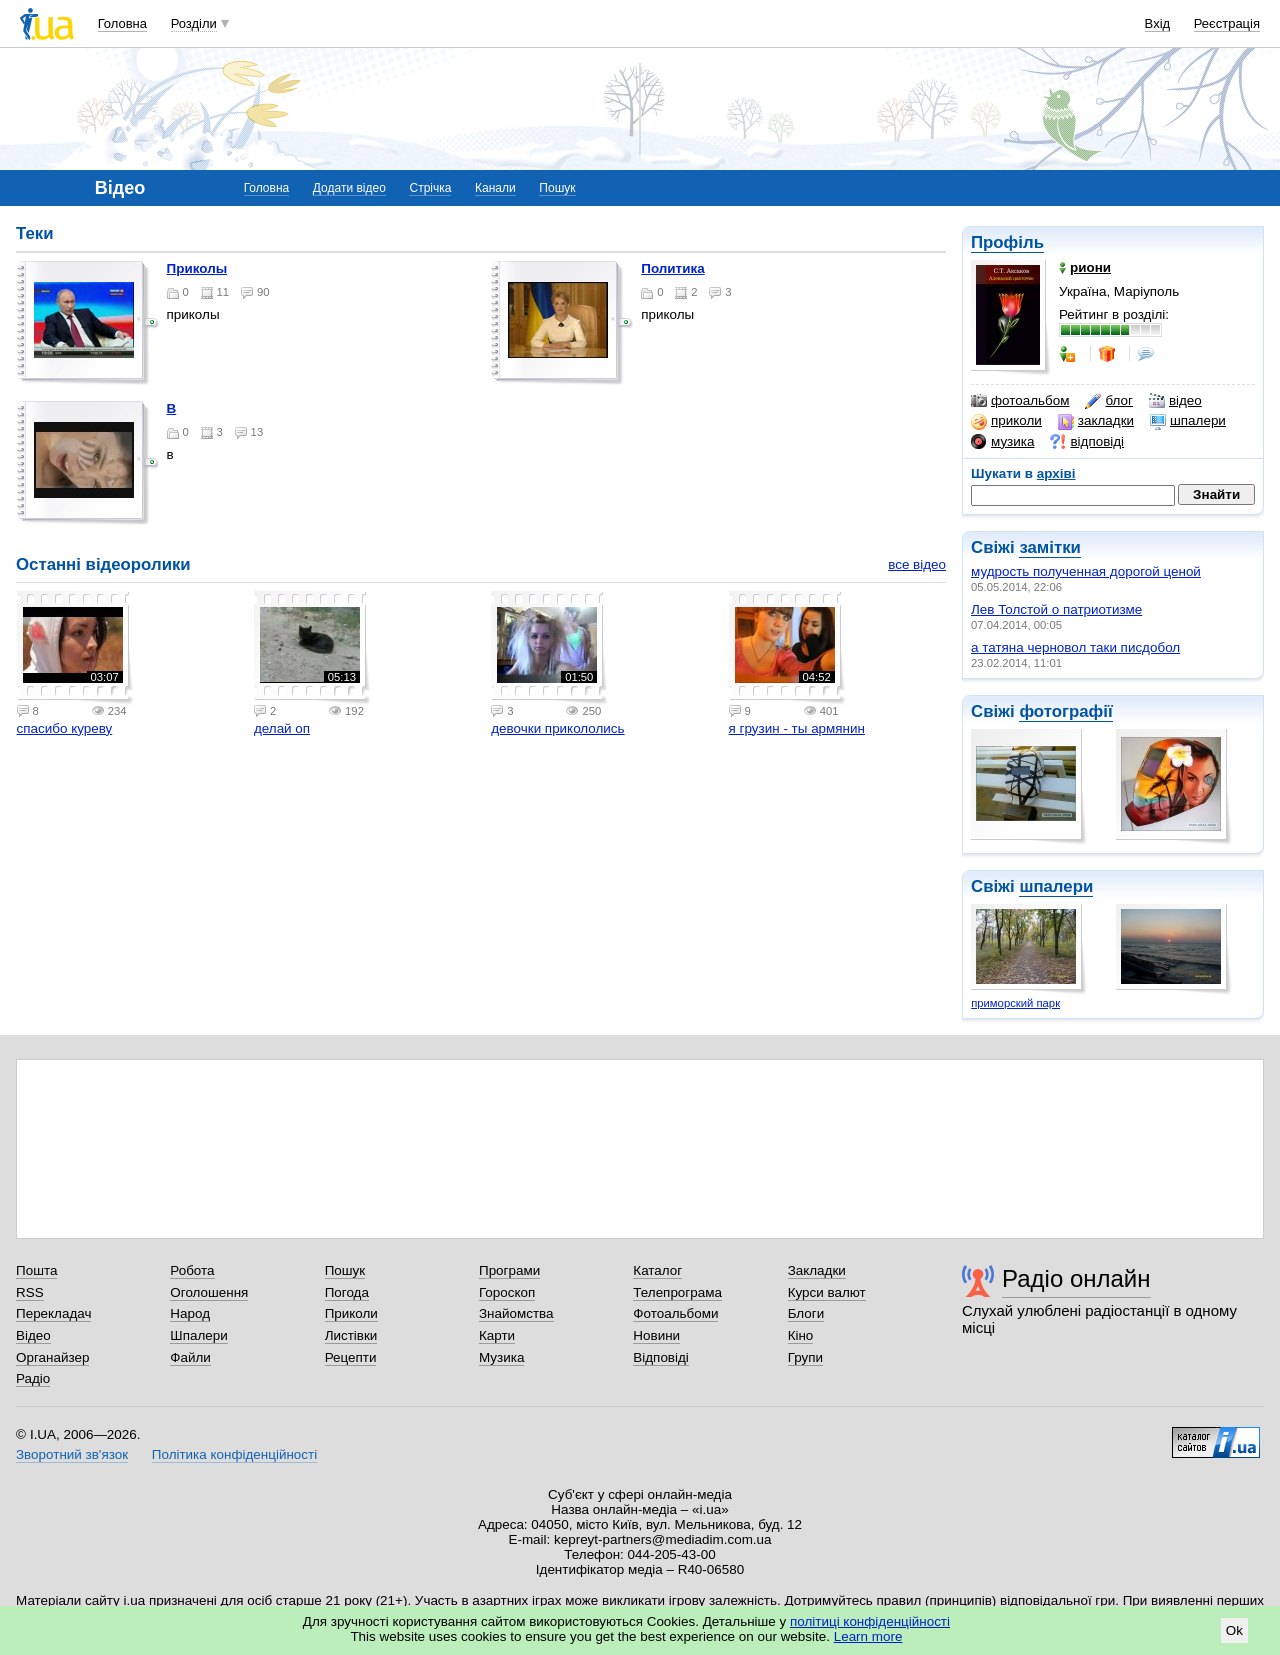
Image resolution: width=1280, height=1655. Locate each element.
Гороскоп (507, 1292)
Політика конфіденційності (234, 1454)
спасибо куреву (65, 728)
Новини (656, 1335)
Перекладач (53, 1313)
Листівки (351, 1335)
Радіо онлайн (1076, 1278)
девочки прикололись (557, 728)
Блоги (806, 1313)
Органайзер (52, 1357)
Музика (501, 1357)
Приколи (351, 1313)
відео (1175, 401)
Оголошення (209, 1292)
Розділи (194, 23)
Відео (33, 1335)
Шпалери (198, 1335)
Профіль (1007, 242)
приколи (1006, 421)
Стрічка (430, 188)
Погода (347, 1292)
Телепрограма (677, 1292)
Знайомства (516, 1313)
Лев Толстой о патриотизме (1056, 609)
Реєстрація (1227, 23)
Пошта (36, 1270)
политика (672, 268)
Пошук (557, 188)
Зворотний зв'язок (72, 1454)
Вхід (1158, 23)
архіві (1056, 473)
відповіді (1087, 442)
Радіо (33, 1378)
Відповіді (661, 1357)
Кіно (801, 1335)
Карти (497, 1335)
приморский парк (1015, 1003)
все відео (917, 564)
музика (1002, 442)
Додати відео (349, 188)
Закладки (817, 1270)
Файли (190, 1357)
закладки (1096, 421)
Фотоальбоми (675, 1313)
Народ (190, 1313)
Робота (192, 1270)
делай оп (282, 728)
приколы (197, 268)
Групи (805, 1357)
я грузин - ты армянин (797, 728)
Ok (1234, 1630)
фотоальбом (1020, 401)
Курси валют (827, 1292)
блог (1108, 401)
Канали (495, 188)
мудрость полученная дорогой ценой (1086, 571)
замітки (1050, 547)
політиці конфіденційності (870, 1621)
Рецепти (351, 1357)
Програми (509, 1270)
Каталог (657, 1270)
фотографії (1065, 711)
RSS (30, 1292)
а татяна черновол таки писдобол (1075, 647)
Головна (122, 23)
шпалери (1188, 421)
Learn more (868, 1636)
